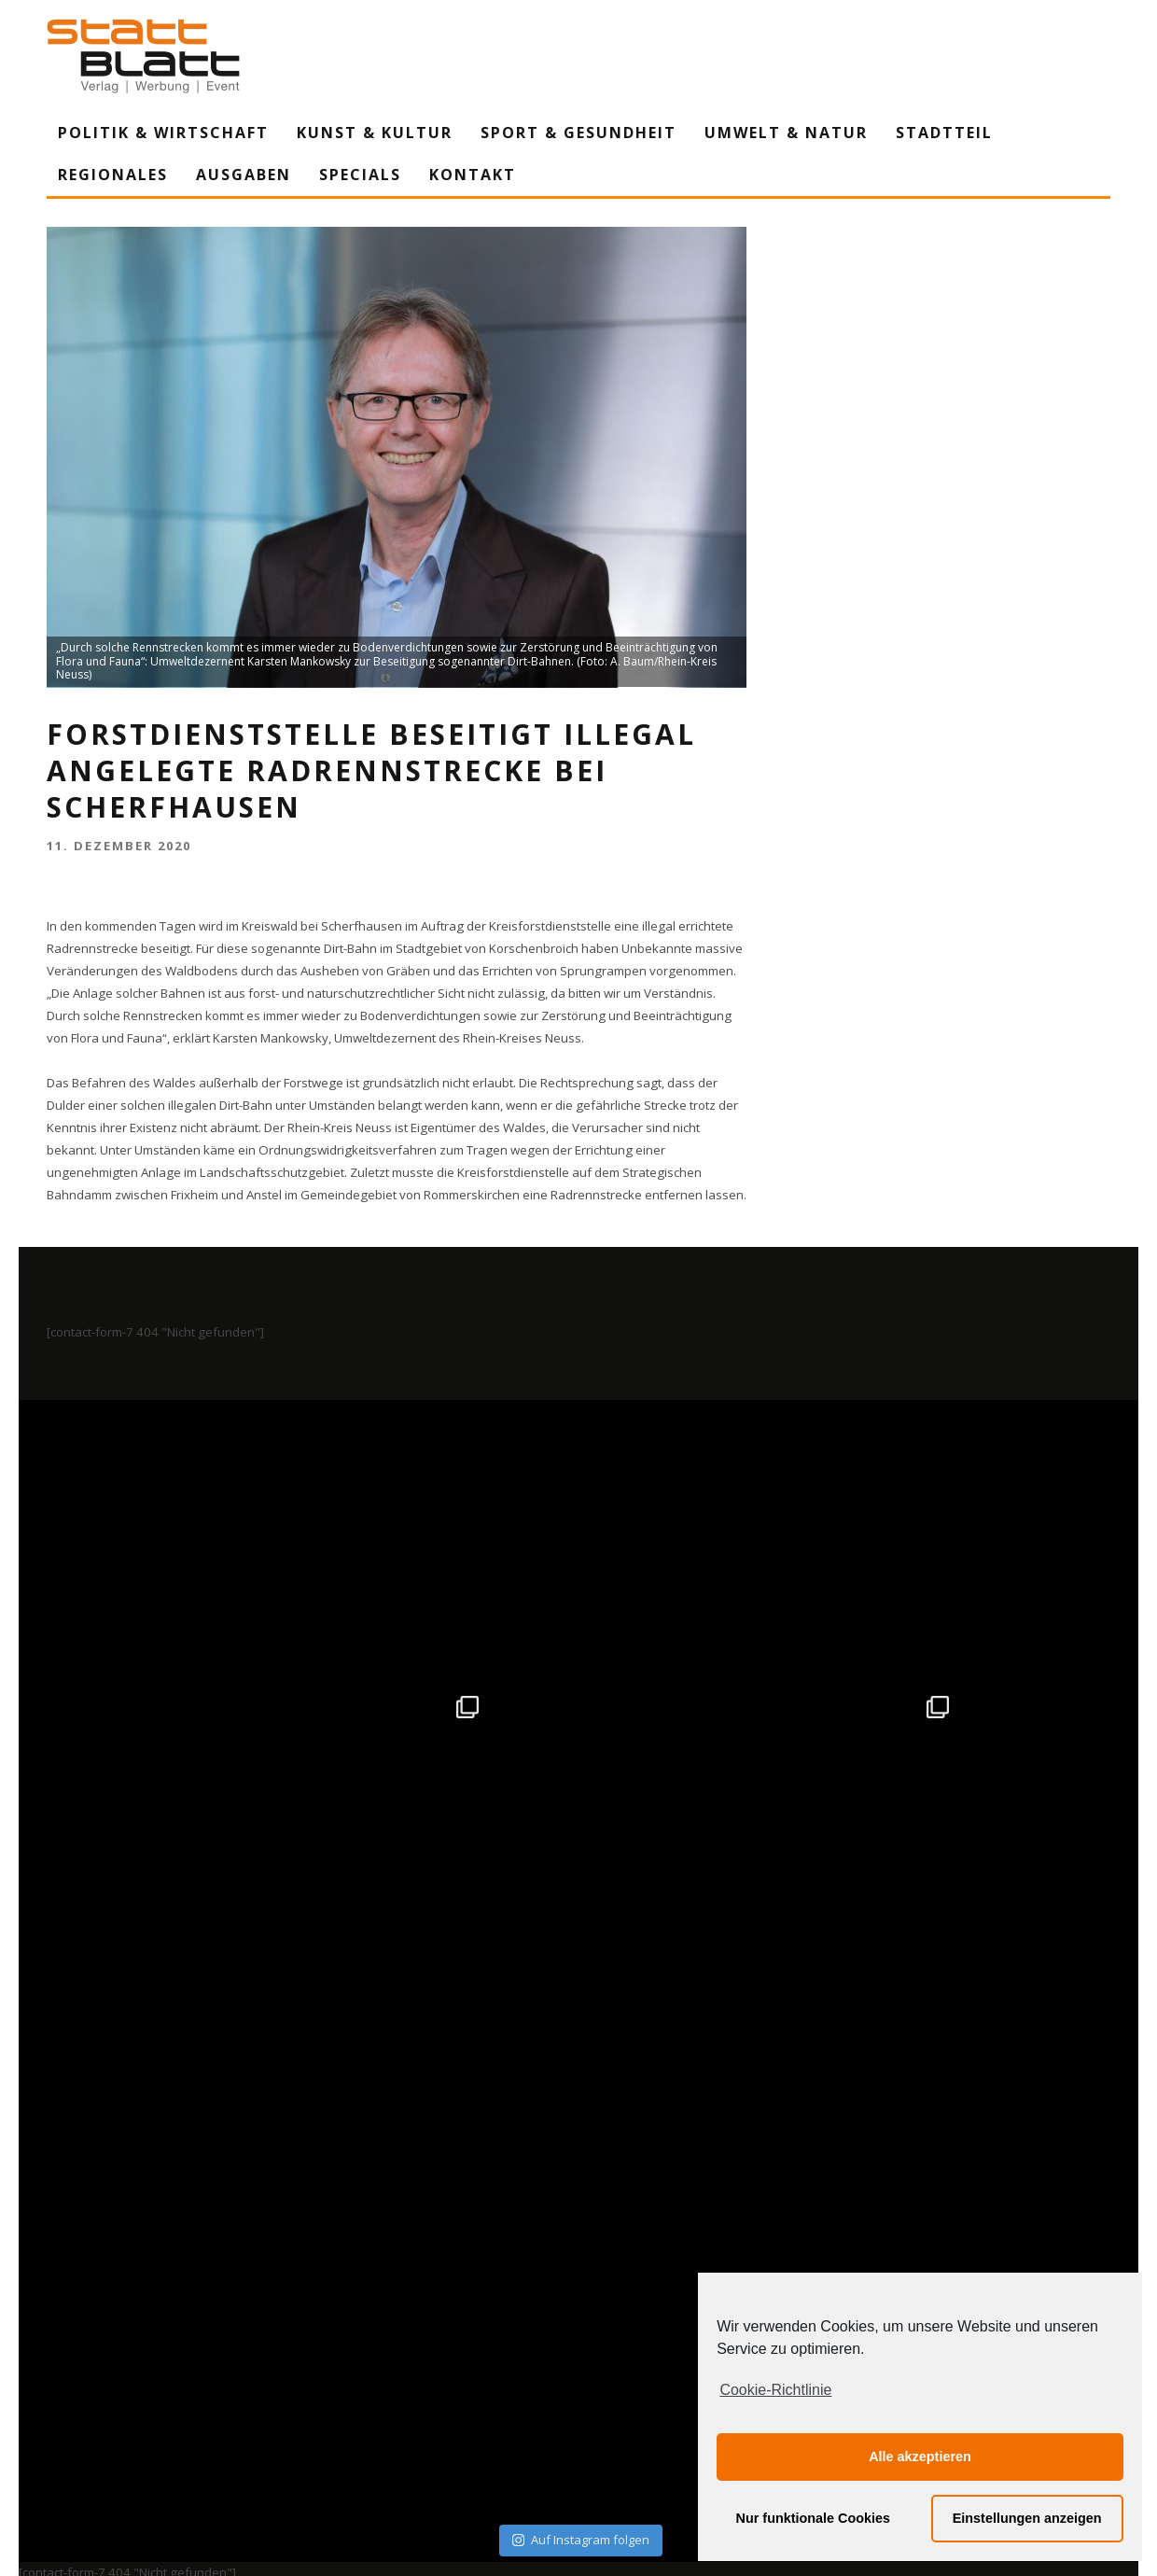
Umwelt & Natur (786, 132)
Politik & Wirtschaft (163, 132)
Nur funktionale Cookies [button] (813, 2518)
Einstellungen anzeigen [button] (1027, 2518)
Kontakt (472, 174)
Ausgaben (243, 174)
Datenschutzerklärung (581, 2389)
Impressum (378, 2389)
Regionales (113, 174)
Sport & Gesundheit (578, 132)
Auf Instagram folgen (580, 1982)
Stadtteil (944, 132)
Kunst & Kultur (375, 132)
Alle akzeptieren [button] (920, 2456)
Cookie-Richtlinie (775, 2390)
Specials (360, 174)
